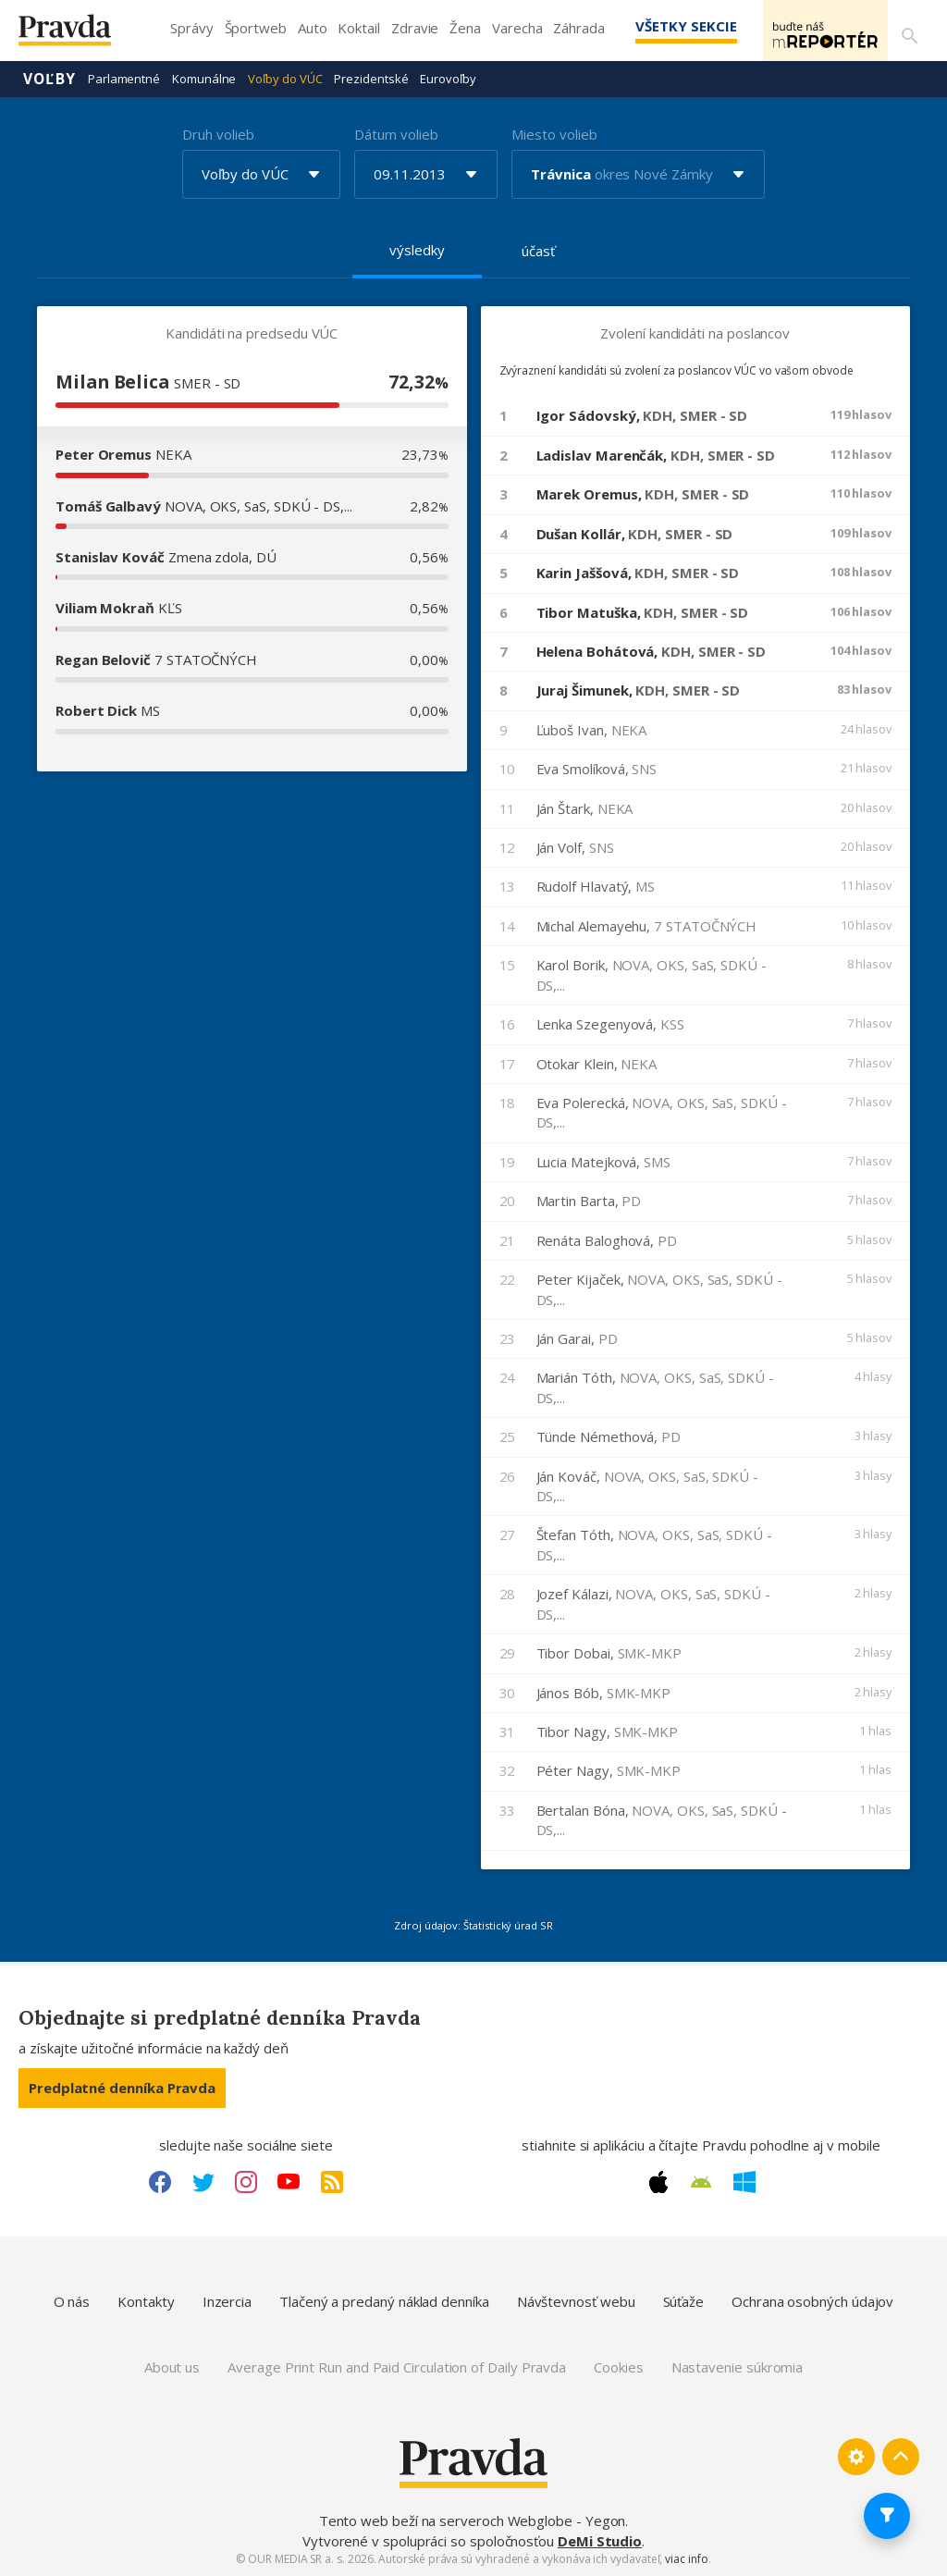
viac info (686, 2558)
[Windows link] (744, 2181)
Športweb (256, 27)
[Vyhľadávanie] (906, 30)
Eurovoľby (447, 77)
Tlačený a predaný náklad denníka (384, 2300)
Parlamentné (124, 77)
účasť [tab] (538, 249)
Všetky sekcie (659, 26)
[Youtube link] (288, 2181)
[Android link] (701, 2181)
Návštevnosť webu (576, 2300)
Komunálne (204, 77)
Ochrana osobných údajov (812, 2300)
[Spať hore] (900, 2455)
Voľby (49, 78)
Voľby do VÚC (285, 77)
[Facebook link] (160, 2181)
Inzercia (227, 2300)
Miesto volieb (553, 133)
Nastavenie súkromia (737, 2366)
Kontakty (145, 2300)
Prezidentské (371, 77)
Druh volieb (217, 133)
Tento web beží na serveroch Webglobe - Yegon (472, 2519)
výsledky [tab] (416, 249)
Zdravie (414, 27)
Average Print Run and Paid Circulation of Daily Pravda (397, 2366)
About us (172, 2366)
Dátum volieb (395, 133)
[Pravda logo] (78, 34)
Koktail (358, 27)
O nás (72, 2300)
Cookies (618, 2366)
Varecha (517, 27)
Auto (312, 27)
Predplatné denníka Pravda (122, 2086)
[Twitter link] (203, 2181)
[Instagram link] (246, 2181)
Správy (192, 27)
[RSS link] (332, 2181)
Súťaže (684, 2300)
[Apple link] (658, 2181)
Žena (465, 27)
